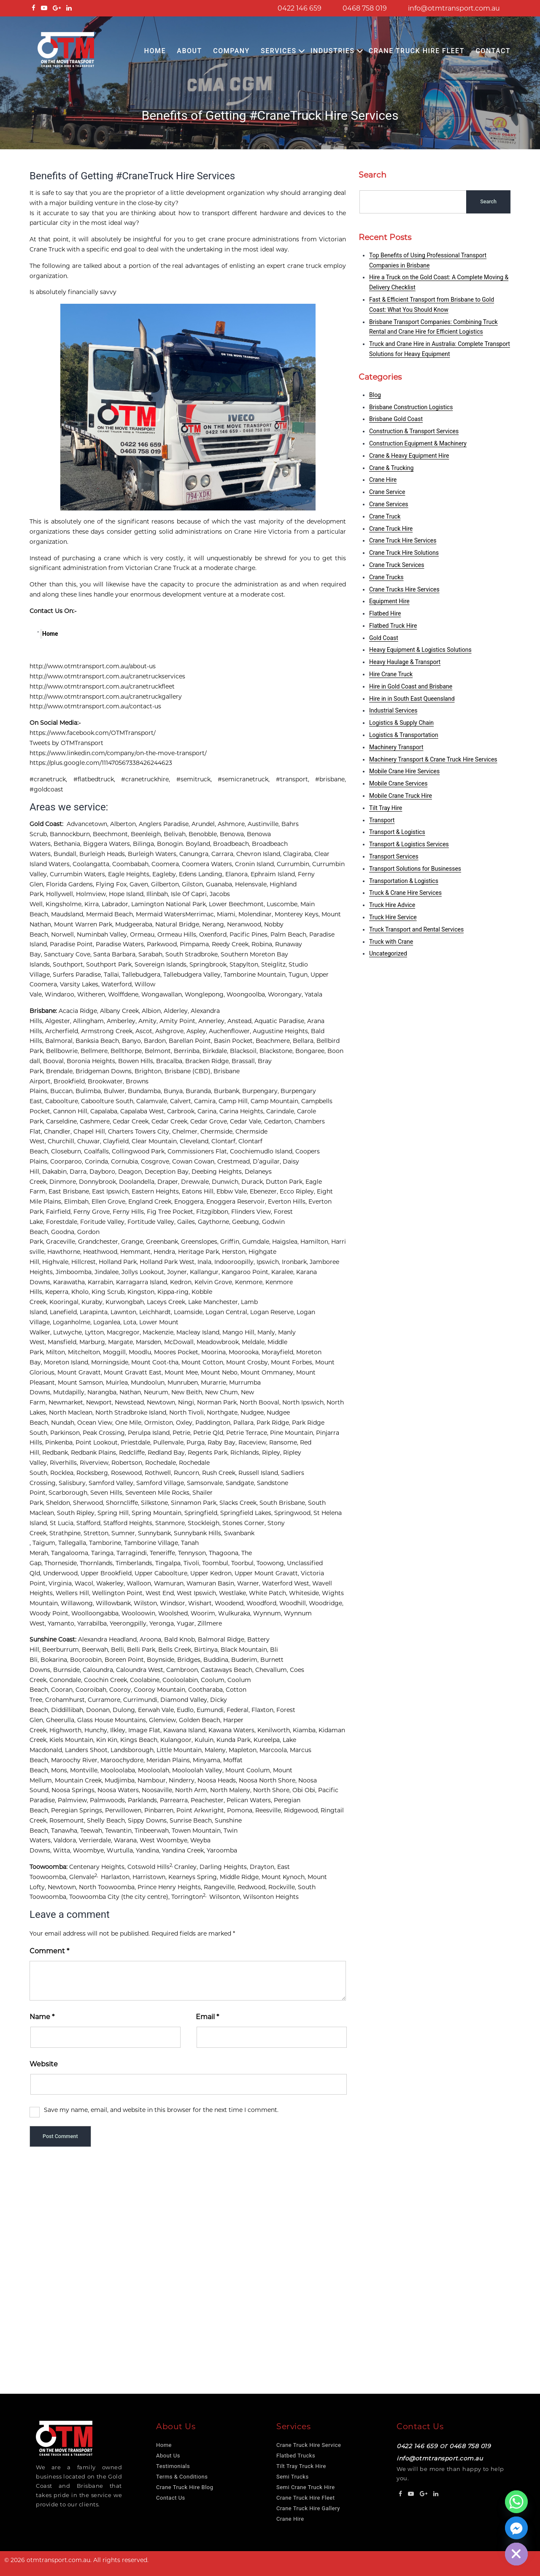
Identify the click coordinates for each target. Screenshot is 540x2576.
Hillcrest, (85, 1262)
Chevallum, (272, 1670)
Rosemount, (68, 1820)
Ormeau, (143, 934)
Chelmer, (186, 1131)
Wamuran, (170, 1583)
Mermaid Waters (160, 914)
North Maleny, (231, 1790)
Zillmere (209, 1623)
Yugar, (187, 1623)
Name (42, 2017)
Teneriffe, (164, 1553)
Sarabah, (151, 954)
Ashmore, (233, 824)
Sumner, (124, 1533)
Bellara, (304, 1041)
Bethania (67, 844)
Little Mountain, (181, 1750)
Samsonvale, (206, 1483)
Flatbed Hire (385, 613)
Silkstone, (156, 1503)
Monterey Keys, (298, 914)
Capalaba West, (143, 1111)
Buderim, (245, 1659)
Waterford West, (287, 1583)
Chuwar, (90, 1141)
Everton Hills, (288, 1201)
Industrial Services (393, 710)
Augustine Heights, (282, 1031)
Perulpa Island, (150, 1433)
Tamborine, (106, 1543)
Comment (49, 1951)
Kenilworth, (275, 1730)
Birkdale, (216, 1051)
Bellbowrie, (63, 1051)
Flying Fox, (113, 884)
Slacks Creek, (239, 1503)
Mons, (60, 1770)
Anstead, (240, 1021)
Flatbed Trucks (295, 2455)
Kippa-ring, (174, 1292)
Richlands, (246, 1452)
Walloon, (140, 1583)
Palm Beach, (289, 934)
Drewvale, (196, 1181)
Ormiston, (160, 1422)
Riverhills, (65, 1462)
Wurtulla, (121, 1850)
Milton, (57, 1352)
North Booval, (261, 1402)
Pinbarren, (160, 1810)
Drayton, (263, 1867)
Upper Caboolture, (162, 1573)
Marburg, (93, 1342)
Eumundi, (212, 1710)
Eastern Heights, (157, 1191)
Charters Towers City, (140, 1131)
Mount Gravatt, (80, 1372)
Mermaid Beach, (111, 914)
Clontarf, (224, 1141)
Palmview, (74, 1800)
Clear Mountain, (156, 1141)
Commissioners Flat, (198, 1151)
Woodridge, (327, 1603)
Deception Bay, (168, 1171)
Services (279, 51)
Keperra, (58, 1292)
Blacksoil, (244, 1051)
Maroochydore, (123, 1760)
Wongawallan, (163, 994)
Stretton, (97, 1533)
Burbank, (228, 1091)
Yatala (313, 994)
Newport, (100, 1402)
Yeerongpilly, (129, 1623)
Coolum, (214, 1680)
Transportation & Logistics (403, 881)
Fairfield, (59, 1211)
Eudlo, (187, 1710)
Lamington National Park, (170, 904)
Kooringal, (65, 1302)
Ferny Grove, (93, 1211)
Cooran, (63, 1689)
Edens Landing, (202, 874)
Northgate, (223, 1412)
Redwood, (253, 1887)
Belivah (175, 834)
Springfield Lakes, (247, 1513)
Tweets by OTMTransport (66, 743)
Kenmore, (250, 1282)
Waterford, (118, 984)
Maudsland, (68, 914)
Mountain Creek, (80, 1780)
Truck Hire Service (393, 917)
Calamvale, (153, 1101)
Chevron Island (258, 854)
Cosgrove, (156, 1161)
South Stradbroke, (193, 954)
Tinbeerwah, (153, 1830)
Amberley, (122, 1021)
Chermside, (217, 1131)
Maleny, (217, 1750)
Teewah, (92, 1830)
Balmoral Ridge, (222, 1639)
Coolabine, (146, 1680)
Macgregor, (125, 1332)
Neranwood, (245, 924)
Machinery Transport (396, 747)
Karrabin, (102, 1282)
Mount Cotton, (203, 1362)
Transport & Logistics (397, 832)
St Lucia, (63, 1523)
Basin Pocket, (235, 1041)
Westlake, (234, 1593)
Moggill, (116, 1352)
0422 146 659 (299, 8)
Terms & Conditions (182, 2476)
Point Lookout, (98, 1442)
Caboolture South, (108, 1101)
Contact (492, 51)
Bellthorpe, (128, 1051)
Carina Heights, (242, 1111)
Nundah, (64, 1422)
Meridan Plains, (169, 1760)
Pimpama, (196, 944)
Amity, (148, 1021)
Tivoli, (193, 1563)
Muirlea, (118, 1382)
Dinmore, (64, 1181)
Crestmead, (235, 1161)
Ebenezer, (265, 1191)
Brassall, (245, 1061)
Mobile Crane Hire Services (404, 771)
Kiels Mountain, (72, 1740)
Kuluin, (205, 1740)
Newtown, (162, 1402)
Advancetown (87, 824)
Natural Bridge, (178, 924)
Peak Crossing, (105, 1433)
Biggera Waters (106, 844)
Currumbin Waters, (79, 874)
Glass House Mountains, (113, 1720)
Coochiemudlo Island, (262, 1151)
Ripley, (272, 1452)
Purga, (197, 1442)
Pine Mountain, (293, 1433)
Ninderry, (183, 1780)
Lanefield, (65, 1312)
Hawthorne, (65, 1252)
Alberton (123, 824)
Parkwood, (163, 944)
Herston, (235, 1252)
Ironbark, (296, 1262)
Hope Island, (127, 894)
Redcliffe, (133, 1452)
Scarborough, (69, 1492)
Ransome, (284, 1442)
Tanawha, (65, 1830)
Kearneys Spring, (194, 1877)
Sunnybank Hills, (199, 1533)
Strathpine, (66, 1533)
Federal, (239, 1710)
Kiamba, (306, 1730)
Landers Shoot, (88, 1750)
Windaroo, (61, 994)
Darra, (79, 1171)
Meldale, (254, 1342)
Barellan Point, (191, 1041)
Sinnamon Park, (195, 1503)
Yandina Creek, (184, 1850)
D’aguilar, (268, 1161)
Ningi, (187, 1402)
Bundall (65, 854)
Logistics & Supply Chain (401, 722)
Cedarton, (279, 1121)
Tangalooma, (71, 1553)
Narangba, (103, 1392)
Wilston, (147, 1603)
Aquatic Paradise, (280, 1021)
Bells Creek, (176, 1649)
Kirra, (93, 904)
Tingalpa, (169, 1563)
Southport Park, (110, 964)
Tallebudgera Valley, (193, 974)
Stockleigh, (205, 1523)
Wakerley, (111, 1583)
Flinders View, (252, 1211)
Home (155, 51)
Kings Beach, (140, 1740)
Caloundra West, (141, 1670)
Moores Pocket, (177, 1352)
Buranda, (200, 1091)
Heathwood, (101, 1252)
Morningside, (111, 1362)
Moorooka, (245, 1352)
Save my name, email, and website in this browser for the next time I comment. (161, 2110)
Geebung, (247, 1222)
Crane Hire (383, 479)
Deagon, (131, 1171)
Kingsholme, (65, 904)
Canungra (193, 854)
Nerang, (214, 924)
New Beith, (188, 1392)
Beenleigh (146, 834)
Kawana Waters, (232, 1730)
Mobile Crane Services (398, 783)
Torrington (187, 1897)
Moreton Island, (67, 1362)
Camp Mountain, (276, 1101)
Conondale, (66, 1680)
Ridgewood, (302, 1810)
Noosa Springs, (74, 1790)
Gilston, (194, 884)
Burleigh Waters (152, 854)
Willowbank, (115, 1603)
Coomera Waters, (208, 864)
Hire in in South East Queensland (412, 698)
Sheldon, (59, 1503)
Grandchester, (99, 1241)
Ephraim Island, (274, 874)
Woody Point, (50, 1613)
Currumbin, (294, 864)
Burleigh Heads (102, 854)
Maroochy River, (75, 1760)
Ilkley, (119, 1730)
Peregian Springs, (78, 1810)
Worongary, (286, 994)
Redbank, (56, 1452)
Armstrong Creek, (108, 1031)
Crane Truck (384, 516)
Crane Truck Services (396, 565)
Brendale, (61, 1071)
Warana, (127, 1840)
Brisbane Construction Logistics (411, 407)
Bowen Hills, (137, 1061)
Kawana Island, (185, 1730)
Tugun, (299, 974)
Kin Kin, (108, 1740)
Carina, (208, 1111)
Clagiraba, (298, 854)
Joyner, (178, 1272)
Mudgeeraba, (135, 924)
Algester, (59, 1021)
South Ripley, (77, 1513)
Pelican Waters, (250, 1800)
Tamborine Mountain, (256, 974)
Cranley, (187, 1867)
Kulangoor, (177, 1740)
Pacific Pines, (250, 934)
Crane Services (388, 504)
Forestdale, (63, 1222)
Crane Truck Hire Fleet (416, 51)
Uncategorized (388, 953)
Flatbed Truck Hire (393, 625)
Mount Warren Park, (84, 924)
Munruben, (184, 1382)
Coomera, (166, 864)
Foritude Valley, (103, 1222)
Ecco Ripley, (298, 1191)
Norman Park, (218, 1402)
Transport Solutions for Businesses (415, 868)
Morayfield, (279, 1352)
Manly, (267, 1332)
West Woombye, (165, 1840)
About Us (168, 2455)
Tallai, (113, 974)
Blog (375, 395)
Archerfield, (63, 1031)
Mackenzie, (159, 1332)
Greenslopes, (200, 1241)
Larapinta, (95, 1312)
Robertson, (128, 1462)
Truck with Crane (391, 941)
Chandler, (58, 1131)
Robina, (263, 944)
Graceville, (62, 1241)
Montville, (85, 1770)
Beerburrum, (62, 1649)
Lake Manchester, (214, 1302)
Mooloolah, (155, 1770)
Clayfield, (117, 1141)
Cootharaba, (207, 1689)
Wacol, (85, 1583)
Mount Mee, (183, 1372)
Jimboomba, (75, 1272)
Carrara (222, 854)
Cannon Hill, (71, 1111)
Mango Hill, (239, 1332)
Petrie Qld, (209, 1433)
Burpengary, (261, 1091)
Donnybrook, (99, 1181)
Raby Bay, (223, 1442)
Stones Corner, (244, 1523)
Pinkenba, (60, 1442)
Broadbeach (231, 844)
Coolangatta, (92, 864)
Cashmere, (96, 1121)
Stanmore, (171, 1523)
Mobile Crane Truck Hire (400, 795)
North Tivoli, (188, 1412)
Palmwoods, (109, 1800)
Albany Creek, (121, 1011)
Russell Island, (259, 1473)
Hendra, (166, 1252)
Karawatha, (70, 1282)
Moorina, (215, 1352)
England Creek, (151, 1201)
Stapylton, (245, 964)
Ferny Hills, (130, 1211)
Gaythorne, (215, 1222)
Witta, (63, 1850)
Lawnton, (125, 1312)
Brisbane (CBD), (189, 1071)
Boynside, (162, 1659)
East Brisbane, (70, 1191)
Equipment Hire (389, 601)
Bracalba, (170, 1061)
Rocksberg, (93, 1473)
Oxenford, (214, 934)
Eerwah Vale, (157, 1710)
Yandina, (149, 1850)
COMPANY (231, 51)
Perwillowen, (124, 1810)
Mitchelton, (85, 1352)
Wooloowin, (140, 1613)
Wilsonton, (226, 1897)
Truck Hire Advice (392, 905)
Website (44, 2064)
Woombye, (90, 1850)
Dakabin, (56, 1171)
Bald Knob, (181, 1639)
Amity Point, (178, 1021)
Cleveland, (195, 1141)
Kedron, (182, 1282)
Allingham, (90, 1021)
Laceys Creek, (167, 1302)
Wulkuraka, (235, 1613)
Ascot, (145, 1031)
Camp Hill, (235, 1101)
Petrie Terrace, (248, 1433)
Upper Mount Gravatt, (268, 1573)
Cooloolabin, (181, 1680)
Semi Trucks (292, 2476)
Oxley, (185, 1422)
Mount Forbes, (293, 1362)
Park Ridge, (274, 1422)
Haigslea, (286, 1241)
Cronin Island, (256, 864)
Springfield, (202, 1513)
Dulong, (125, 1710)
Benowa (232, 834)
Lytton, (96, 1332)
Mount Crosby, (248, 1362)
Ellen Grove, (110, 1201)
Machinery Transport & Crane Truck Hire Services (433, 759)
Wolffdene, (124, 994)
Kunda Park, (235, 1740)
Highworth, (66, 1730)
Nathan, (131, 1392)
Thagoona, (225, 1553)
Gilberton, (166, 884)
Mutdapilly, (70, 1392)
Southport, (69, 964)
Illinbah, (158, 894)
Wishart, (201, 1603)
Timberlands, (135, 1563)
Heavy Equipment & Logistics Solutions (420, 649)
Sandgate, (241, 1483)
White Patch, (269, 1593)
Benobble (203, 834)
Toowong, (271, 1563)
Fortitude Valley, (152, 1222)
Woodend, (230, 1603)
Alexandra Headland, (109, 1639)
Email (207, 2017)
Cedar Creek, (132, 1121)
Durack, (253, 1181)
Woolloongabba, (96, 1613)
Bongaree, (311, 1051)
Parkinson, (66, 1433)
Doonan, (99, 1710)
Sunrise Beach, (192, 1820)
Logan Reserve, (273, 1312)
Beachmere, (274, 1041)
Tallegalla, (73, 1543)
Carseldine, (63, 1121)
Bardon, (156, 1041)
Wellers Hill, (74, 1593)
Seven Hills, (107, 1492)
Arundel (203, 824)
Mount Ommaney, (268, 1372)
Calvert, (182, 1101)
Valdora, (66, 1840)
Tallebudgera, (142, 974)
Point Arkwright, (201, 1810)
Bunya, (175, 1091)
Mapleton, (244, 1750)
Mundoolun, (149, 1382)
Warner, (249, 1583)
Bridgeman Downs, (105, 1071)
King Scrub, (109, 1292)
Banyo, (133, 1041)
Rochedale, (162, 1462)
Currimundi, (141, 1700)
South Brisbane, (283, 1503)
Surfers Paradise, (78, 974)
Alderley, (177, 1011)
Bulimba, (90, 1091)
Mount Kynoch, (285, 1877)
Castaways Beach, (228, 1670)
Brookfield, (71, 1081)
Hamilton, (315, 1241)
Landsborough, (134, 1750)
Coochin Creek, (107, 1680)
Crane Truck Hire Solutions (404, 552)
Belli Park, (142, 1649)
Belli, (119, 1649)
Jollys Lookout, (144, 1272)
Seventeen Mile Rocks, (158, 1492)
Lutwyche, (69, 1332)
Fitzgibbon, (213, 1211)
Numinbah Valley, (103, 934)
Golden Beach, (201, 1720)
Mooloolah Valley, (198, 1770)
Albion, (153, 1011)
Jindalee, (108, 1272)
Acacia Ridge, (79, 1011)
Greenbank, (163, 1241)
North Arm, (192, 1790)
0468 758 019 (365, 8)
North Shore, (272, 1790)
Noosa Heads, (218, 1780)
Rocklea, (63, 1473)
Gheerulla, (61, 1720)
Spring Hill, (114, 1513)
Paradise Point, (73, 944)
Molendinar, (256, 914)
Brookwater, (107, 1081)
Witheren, (92, 994)
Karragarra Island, (143, 1282)
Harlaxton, (116, 1877)
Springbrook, (209, 964)
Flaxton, (263, 1710)
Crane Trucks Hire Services (404, 589)
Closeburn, (67, 1151)
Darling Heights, (225, 1867)
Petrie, (183, 1433)
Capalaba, (105, 1111)
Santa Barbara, (115, 954)
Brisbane (43, 1011)
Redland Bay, (168, 1452)
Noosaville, (158, 1790)
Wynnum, (268, 1613)
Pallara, (244, 1422)
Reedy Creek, (231, 944)
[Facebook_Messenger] (516, 2528)
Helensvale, (252, 884)
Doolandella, (138, 1181)
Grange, (133, 1241)
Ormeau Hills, (178, 934)
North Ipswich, (304, 1402)
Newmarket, (67, 1402)
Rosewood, (128, 1473)
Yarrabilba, (93, 1623)
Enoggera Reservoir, (237, 1201)
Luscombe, (283, 904)
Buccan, (63, 1091)
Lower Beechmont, (238, 904)
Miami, (227, 914)
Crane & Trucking (391, 467)
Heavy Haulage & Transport (404, 662)
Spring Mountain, (158, 1513)
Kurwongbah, (126, 1302)
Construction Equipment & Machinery (418, 443)
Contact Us (170, 2498)
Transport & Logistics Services (409, 844)
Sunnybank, (156, 1533)
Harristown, (150, 1877)
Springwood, (293, 1513)
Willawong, (78, 1603)
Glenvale (81, 1877)
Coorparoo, (67, 1161)
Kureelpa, (268, 1740)
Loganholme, (73, 1322)
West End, (161, 1593)
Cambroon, (183, 1670)
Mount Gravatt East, (134, 1372)
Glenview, (164, 1720)
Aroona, (152, 1639)
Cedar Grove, (210, 1121)
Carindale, (281, 1111)
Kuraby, (93, 1302)
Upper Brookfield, (108, 1573)
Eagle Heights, (130, 874)
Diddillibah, (68, 1710)
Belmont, (159, 1051)
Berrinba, (188, 1051)
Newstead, (131, 1402)
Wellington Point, (119, 1593)
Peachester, (209, 1800)
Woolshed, (174, 1613)
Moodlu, (141, 1352)
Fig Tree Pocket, (171, 1211)
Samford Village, (161, 1483)
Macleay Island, (199, 1332)
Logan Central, (227, 1312)
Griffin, (231, 1241)
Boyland (198, 844)
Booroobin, (87, 1659)
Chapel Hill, (90, 1131)
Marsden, (150, 1342)
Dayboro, (103, 1171)
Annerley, (212, 1021)
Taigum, (45, 1543)
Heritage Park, (200, 1252)
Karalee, (283, 1272)
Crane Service (387, 492)
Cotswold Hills (148, 1867)
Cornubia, (126, 1161)
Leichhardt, (156, 1312)
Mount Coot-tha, (156, 1362)
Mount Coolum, (249, 1770)
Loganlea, (108, 1322)
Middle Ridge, (241, 1877)
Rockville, (283, 1887)
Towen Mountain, (198, 1830)
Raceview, (253, 1442)
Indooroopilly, (235, 1262)
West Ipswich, (198, 1593)
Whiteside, (305, 1593)
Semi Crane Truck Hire (305, 2487)
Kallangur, (205, 1272)
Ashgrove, (170, 1031)
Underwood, (62, 1573)
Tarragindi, (133, 1553)
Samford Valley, (112, 1483)
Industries (332, 51)
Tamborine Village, (152, 1543)
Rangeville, (221, 1887)
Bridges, (190, 1659)
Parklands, (144, 1800)
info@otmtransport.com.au (454, 8)
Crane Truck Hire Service (308, 2445)
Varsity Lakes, (80, 984)
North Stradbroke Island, (132, 1412)
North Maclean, (72, 1412)
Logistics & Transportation (403, 735)
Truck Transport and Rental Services (416, 929)
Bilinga (143, 844)
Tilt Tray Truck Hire (301, 2466)
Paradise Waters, (121, 944)
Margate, (122, 1342)
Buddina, (217, 1659)
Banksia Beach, (99, 1041)
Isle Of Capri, (190, 894)
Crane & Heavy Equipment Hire (409, 455)
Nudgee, (253, 1412)
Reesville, (269, 1810)
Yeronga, (163, 1623)
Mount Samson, (82, 1382)
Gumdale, (257, 1241)
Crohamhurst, (66, 1700)
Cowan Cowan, (194, 1161)
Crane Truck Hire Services (402, 540)
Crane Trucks (386, 577)
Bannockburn (70, 834)
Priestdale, (137, 1442)
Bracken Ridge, (208, 1061)
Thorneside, (62, 1563)
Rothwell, (159, 1473)
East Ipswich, (112, 1191)
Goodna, (64, 1232)
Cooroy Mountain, (161, 1689)
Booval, (55, 1061)
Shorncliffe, (123, 1503)
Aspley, (197, 1031)
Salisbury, (74, 1483)
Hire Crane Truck (391, 674)
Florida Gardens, (71, 884)
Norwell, (64, 934)
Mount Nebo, (220, 1372)
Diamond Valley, (185, 1700)
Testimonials (173, 2466)
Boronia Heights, (92, 1061)
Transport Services (393, 856)
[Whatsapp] (516, 2501)
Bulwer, (116, 1091)
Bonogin (170, 844)
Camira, (206, 1101)
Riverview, (95, 1462)
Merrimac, (201, 914)
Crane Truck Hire (391, 528)
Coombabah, (131, 864)
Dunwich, (226, 1181)
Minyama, (208, 1760)
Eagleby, (165, 874)
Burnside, (68, 1670)
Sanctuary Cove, (68, 954)
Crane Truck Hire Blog (184, 2487)
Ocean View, (96, 1422)
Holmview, (92, 894)
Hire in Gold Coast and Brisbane (410, 686)
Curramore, (105, 1700)
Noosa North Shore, (268, 1780)
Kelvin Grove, (214, 1282)
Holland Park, (119, 1262)
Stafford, (89, 1523)
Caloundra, (99, 1670)
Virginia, (62, 1583)
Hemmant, (137, 1252)
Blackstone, (277, 1051)
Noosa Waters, (119, 1790)
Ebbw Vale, (233, 1191)
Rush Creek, (220, 1473)
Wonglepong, (206, 994)
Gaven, (140, 884)
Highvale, (56, 1262)
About (189, 51)
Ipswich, (269, 1262)
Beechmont (110, 834)
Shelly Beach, (107, 1820)
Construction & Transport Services (414, 431)
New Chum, (223, 1392)
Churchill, (62, 1141)
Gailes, (187, 1222)
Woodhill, (294, 1603)
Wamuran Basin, (211, 1583)
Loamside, (189, 1312)
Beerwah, (96, 1649)
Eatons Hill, (199, 1191)
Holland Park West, (168, 1262)
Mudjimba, (121, 1780)
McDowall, (180, 1342)
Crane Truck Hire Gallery (308, 2508)
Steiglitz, (275, 964)
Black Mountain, (245, 1649)
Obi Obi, (305, 1790)
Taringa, (103, 1553)
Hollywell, (61, 894)
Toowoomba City (94, 1897)
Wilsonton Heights (271, 1897)
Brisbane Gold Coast (396, 419)
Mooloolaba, (119, 1770)
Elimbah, (78, 1201)
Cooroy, (121, 1689)
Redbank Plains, (95, 1452)
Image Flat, (145, 1730)
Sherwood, (89, 1503)
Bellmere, (96, 1051)
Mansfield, (63, 1342)
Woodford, (262, 1603)
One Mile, (129, 1422)
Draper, (169, 1181)
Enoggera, (190, 1201)
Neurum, (157, 1392)
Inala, (205, 1262)
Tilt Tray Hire (385, 808)
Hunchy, (97, 1730)
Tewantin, (120, 1830)
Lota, (131, 1322)
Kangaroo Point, (246, 1272)
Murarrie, (215, 1382)
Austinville (263, 824)
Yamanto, (62, 1623)
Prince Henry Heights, (171, 1887)
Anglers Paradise (164, 824)
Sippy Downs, (149, 1820)
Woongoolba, (247, 994)
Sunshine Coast (52, 1639)
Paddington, (214, 1422)
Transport (381, 820)
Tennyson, (193, 1553)
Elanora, (238, 874)
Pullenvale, (169, 1442)
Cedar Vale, (247, 1121)
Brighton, (150, 1071)
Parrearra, (175, 1800)
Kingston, (142, 1292)
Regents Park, (209, 1452)
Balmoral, (60, 1041)
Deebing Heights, (218, 1171)
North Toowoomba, (108, 1887)
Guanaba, (220, 884)
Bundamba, (146, 1091)
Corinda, (98, 1161)
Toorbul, (243, 1563)
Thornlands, (98, 1563)
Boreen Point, (126, 1659)
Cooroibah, (92, 1689)
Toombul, (216, 1563)
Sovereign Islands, (162, 964)
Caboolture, (63, 1101)
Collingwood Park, (139, 1151)
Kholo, (81, 1292)
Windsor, (174, 1603)
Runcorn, (188, 1473)
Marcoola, (274, 1750)
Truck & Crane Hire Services (405, 892)
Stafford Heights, (129, 1523)
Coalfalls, (98, 1151)
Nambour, (153, 1780)
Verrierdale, (96, 1840)
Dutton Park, (285, 1181)
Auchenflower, (231, 1031)
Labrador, (116, 904)
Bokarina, (55, 1659)
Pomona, (241, 1810)
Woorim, (204, 1613)
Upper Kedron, (212, 1573)
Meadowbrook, (219, 1342)
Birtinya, (207, 1649)
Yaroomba (222, 1850)
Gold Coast (383, 638)
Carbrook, (182, 1111)
